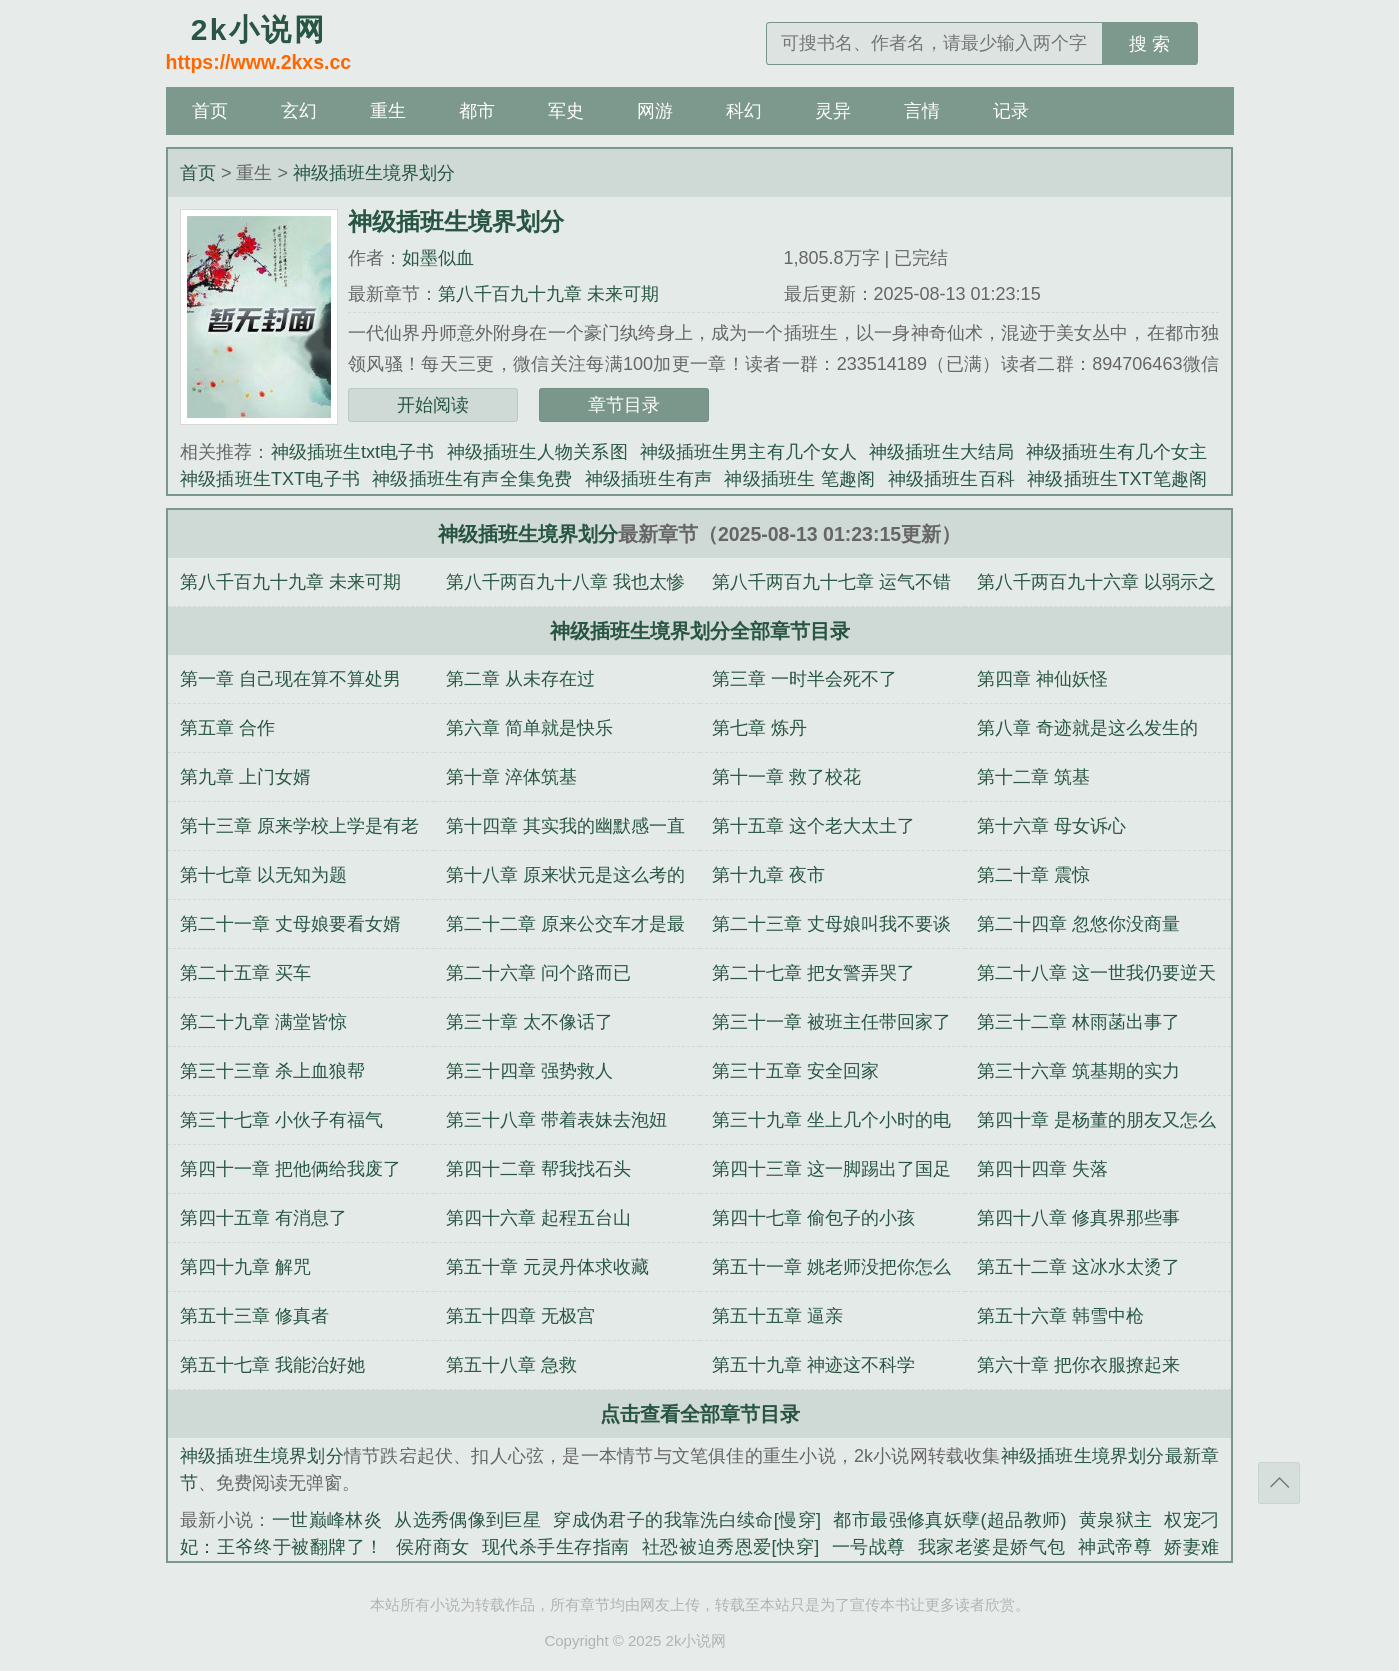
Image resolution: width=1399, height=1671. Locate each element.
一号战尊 (868, 1547)
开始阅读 (433, 405)
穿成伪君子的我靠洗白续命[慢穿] (687, 1520)
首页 (210, 111)
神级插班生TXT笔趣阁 (1117, 479)
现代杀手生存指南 (556, 1547)
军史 (566, 111)
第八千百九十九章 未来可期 (548, 294)
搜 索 (1149, 44)
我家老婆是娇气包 (992, 1547)
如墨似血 (438, 258)
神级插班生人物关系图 (537, 452)
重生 (388, 111)
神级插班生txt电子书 (353, 452)
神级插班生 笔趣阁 (799, 479)
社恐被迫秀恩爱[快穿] (730, 1547)
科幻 (744, 111)
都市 (477, 111)
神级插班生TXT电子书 (270, 479)
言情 (922, 111)
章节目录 (624, 405)
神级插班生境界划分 (374, 173)
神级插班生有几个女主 (1116, 452)
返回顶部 (1279, 1483)
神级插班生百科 (952, 479)
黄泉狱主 (1115, 1520)
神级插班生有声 (649, 479)
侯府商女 (433, 1547)
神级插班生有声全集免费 (472, 479)
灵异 (833, 111)
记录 (1011, 111)
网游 (655, 111)
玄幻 (299, 111)
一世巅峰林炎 (327, 1520)
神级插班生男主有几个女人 (748, 452)
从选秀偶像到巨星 (467, 1520)
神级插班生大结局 (941, 452)
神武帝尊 (1115, 1547)
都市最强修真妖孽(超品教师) (949, 1520)
